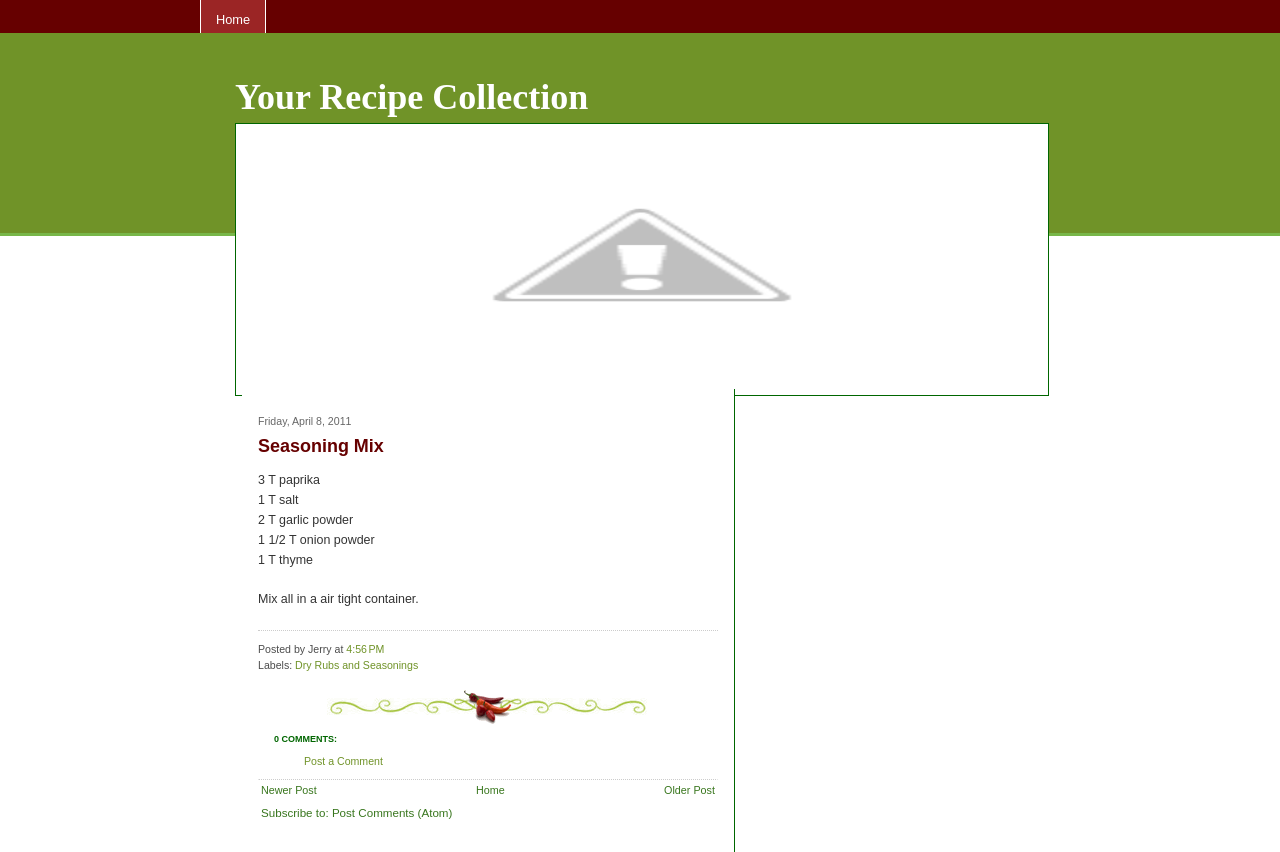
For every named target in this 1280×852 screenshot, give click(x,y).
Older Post (689, 790)
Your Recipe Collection (411, 97)
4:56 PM (365, 649)
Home (233, 19)
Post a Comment (343, 761)
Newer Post (289, 790)
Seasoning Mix (321, 446)
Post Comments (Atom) (392, 812)
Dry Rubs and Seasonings (356, 665)
